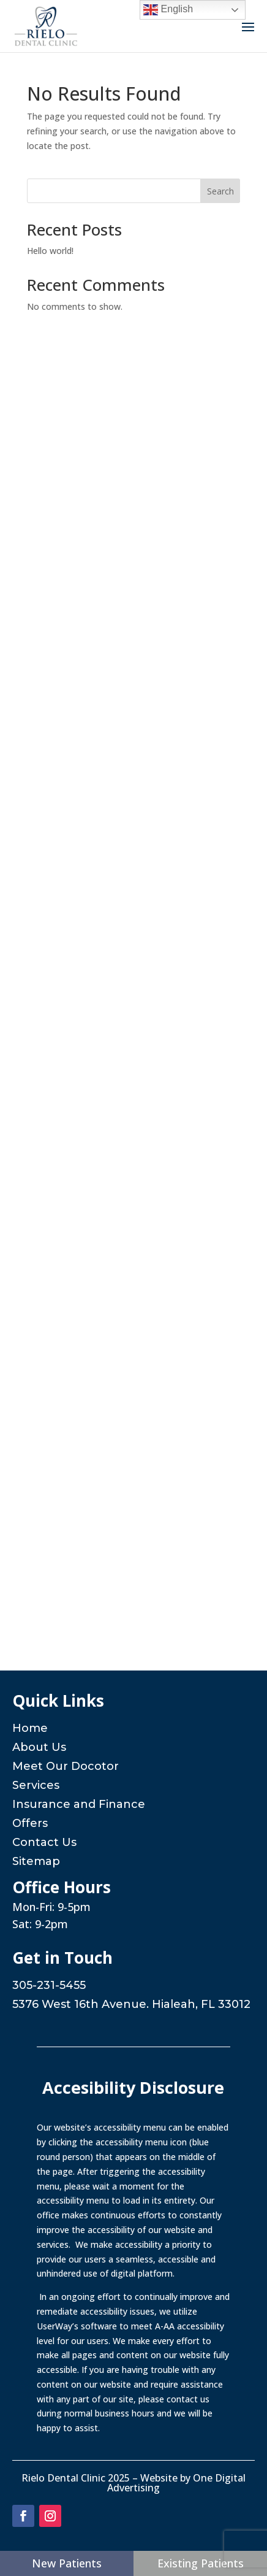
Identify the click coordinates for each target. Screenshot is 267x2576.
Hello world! (50, 250)
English (168, 9)
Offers (30, 1823)
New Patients (67, 2563)
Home (30, 1728)
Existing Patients (200, 2563)
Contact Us (44, 1842)
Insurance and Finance (78, 1804)
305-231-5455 (49, 1985)
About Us (39, 1747)
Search (220, 191)
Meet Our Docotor (65, 1766)
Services (35, 1785)
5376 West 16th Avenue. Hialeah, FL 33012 (131, 2004)
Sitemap (36, 1861)
